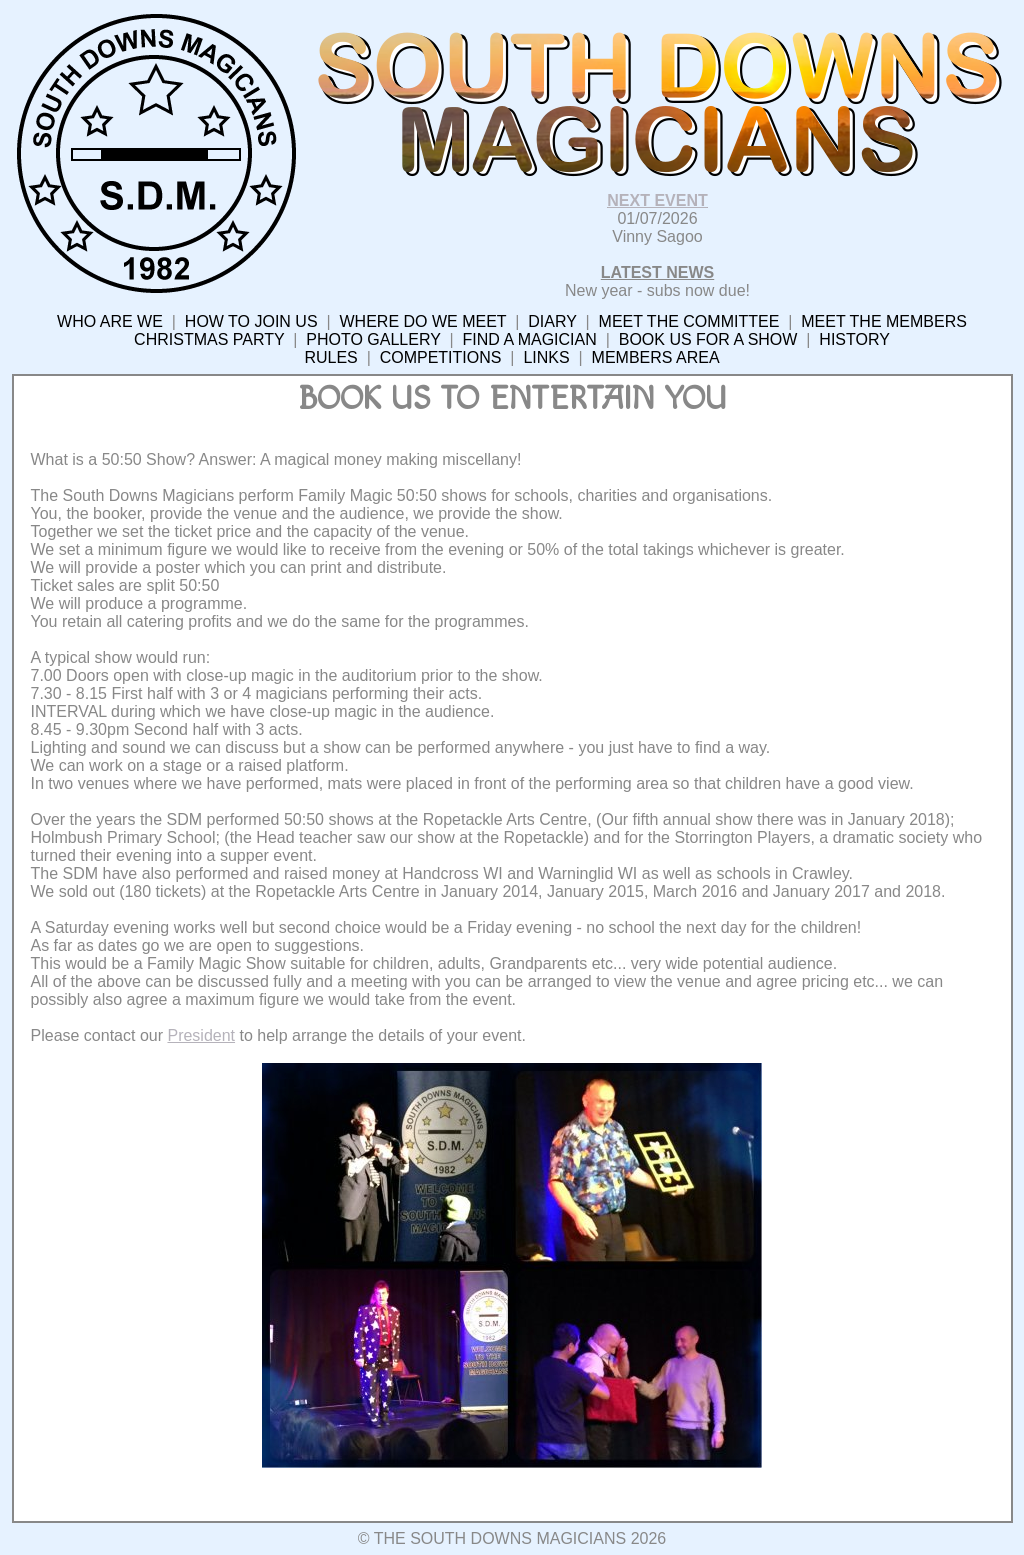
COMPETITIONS (441, 357)
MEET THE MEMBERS (884, 321)
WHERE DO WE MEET (423, 321)
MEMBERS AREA (656, 357)
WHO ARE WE (110, 321)
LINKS (546, 357)
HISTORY (854, 339)
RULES (330, 357)
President (201, 1035)
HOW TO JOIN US (251, 321)
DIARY (552, 321)
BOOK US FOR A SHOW (708, 339)
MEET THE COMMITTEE (689, 321)
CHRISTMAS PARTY (209, 339)
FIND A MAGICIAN (530, 339)
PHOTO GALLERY (373, 339)
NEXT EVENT (657, 200)
